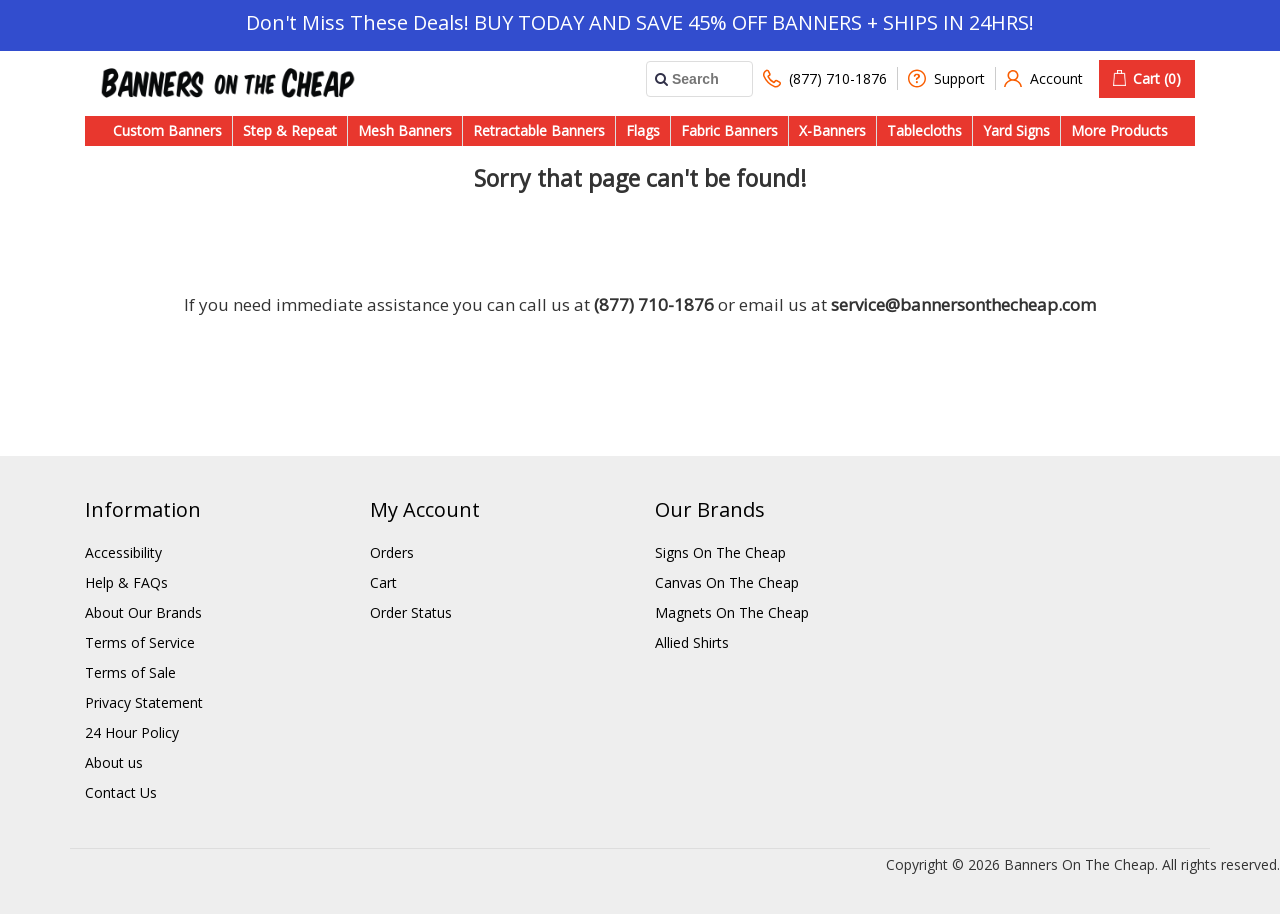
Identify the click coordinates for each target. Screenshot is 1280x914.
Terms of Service (140, 642)
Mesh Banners (405, 130)
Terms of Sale (130, 672)
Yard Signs (1016, 130)
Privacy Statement (144, 702)
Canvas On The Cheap (727, 582)
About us (114, 762)
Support (946, 78)
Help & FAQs (126, 582)
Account (1043, 78)
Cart (383, 582)
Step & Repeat (290, 130)
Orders (392, 552)
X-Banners (832, 130)
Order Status (411, 612)
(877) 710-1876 (825, 78)
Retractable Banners (539, 130)
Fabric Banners (729, 130)
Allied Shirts (692, 642)
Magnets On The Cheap (732, 612)
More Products (1119, 130)
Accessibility (123, 552)
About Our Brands (143, 612)
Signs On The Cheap (720, 552)
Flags (643, 130)
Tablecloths (924, 130)
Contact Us (121, 792)
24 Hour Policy (132, 732)
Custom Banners (167, 130)
